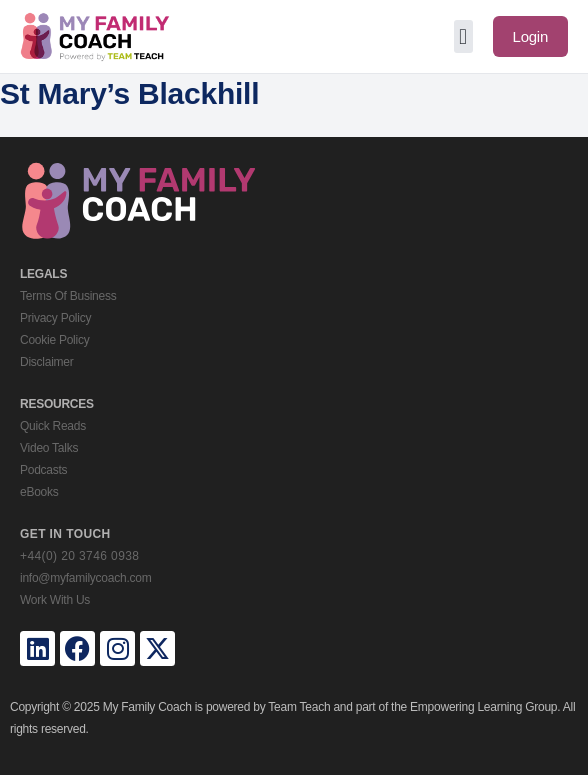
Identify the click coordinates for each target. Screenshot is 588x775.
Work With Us (55, 600)
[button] (463, 36)
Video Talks (49, 448)
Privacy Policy (55, 318)
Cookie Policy (54, 340)
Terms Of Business (68, 296)
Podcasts (43, 470)
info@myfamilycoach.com (85, 578)
